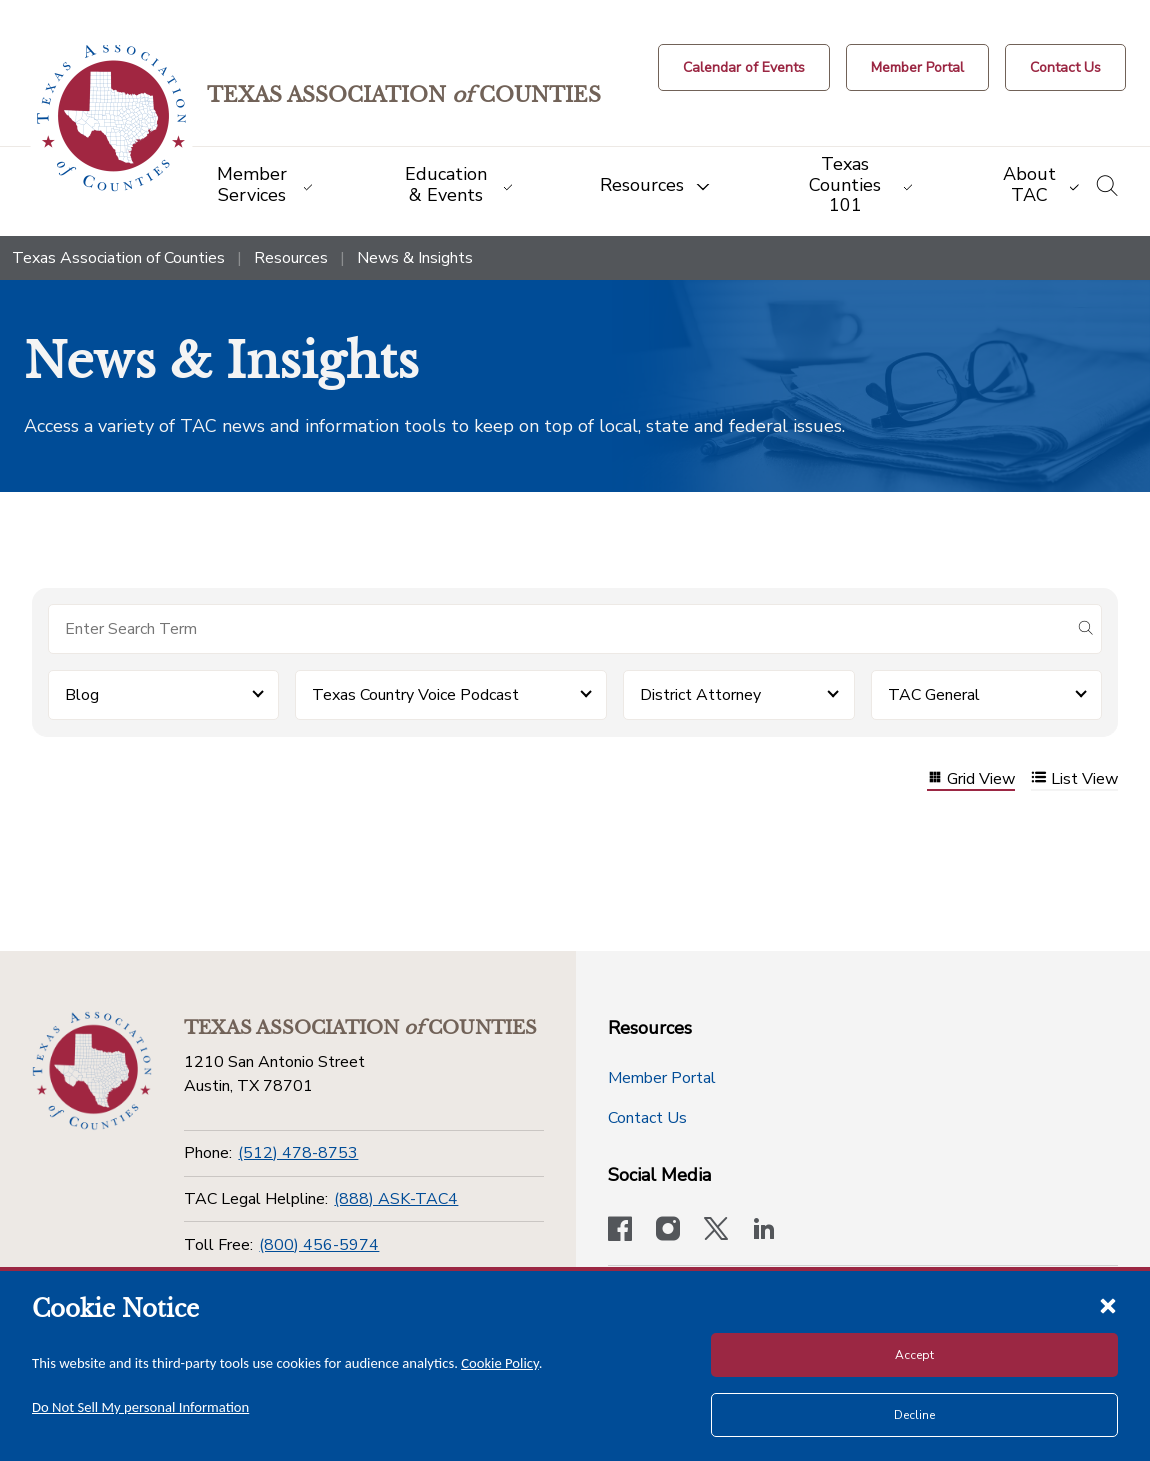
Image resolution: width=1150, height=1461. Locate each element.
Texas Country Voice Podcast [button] (415, 695)
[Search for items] (559, 629)
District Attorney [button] (700, 695)
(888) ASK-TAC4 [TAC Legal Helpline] (396, 1199)
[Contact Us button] (1065, 67)
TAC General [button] (934, 695)
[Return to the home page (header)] (111, 118)
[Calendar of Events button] (744, 67)
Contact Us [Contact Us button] (647, 1118)
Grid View (971, 779)
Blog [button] (82, 695)
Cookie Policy (500, 1363)
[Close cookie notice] (1108, 1305)
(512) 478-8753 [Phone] (298, 1153)
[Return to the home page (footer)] (92, 1071)
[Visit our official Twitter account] (716, 1231)
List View (1074, 779)
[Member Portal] (917, 67)
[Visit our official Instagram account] (668, 1231)
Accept (914, 1355)
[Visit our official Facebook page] (620, 1231)
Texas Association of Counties (118, 258)
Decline (914, 1415)
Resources (291, 258)
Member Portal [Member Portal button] (662, 1078)
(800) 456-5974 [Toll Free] (319, 1245)
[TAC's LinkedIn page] (764, 1231)
